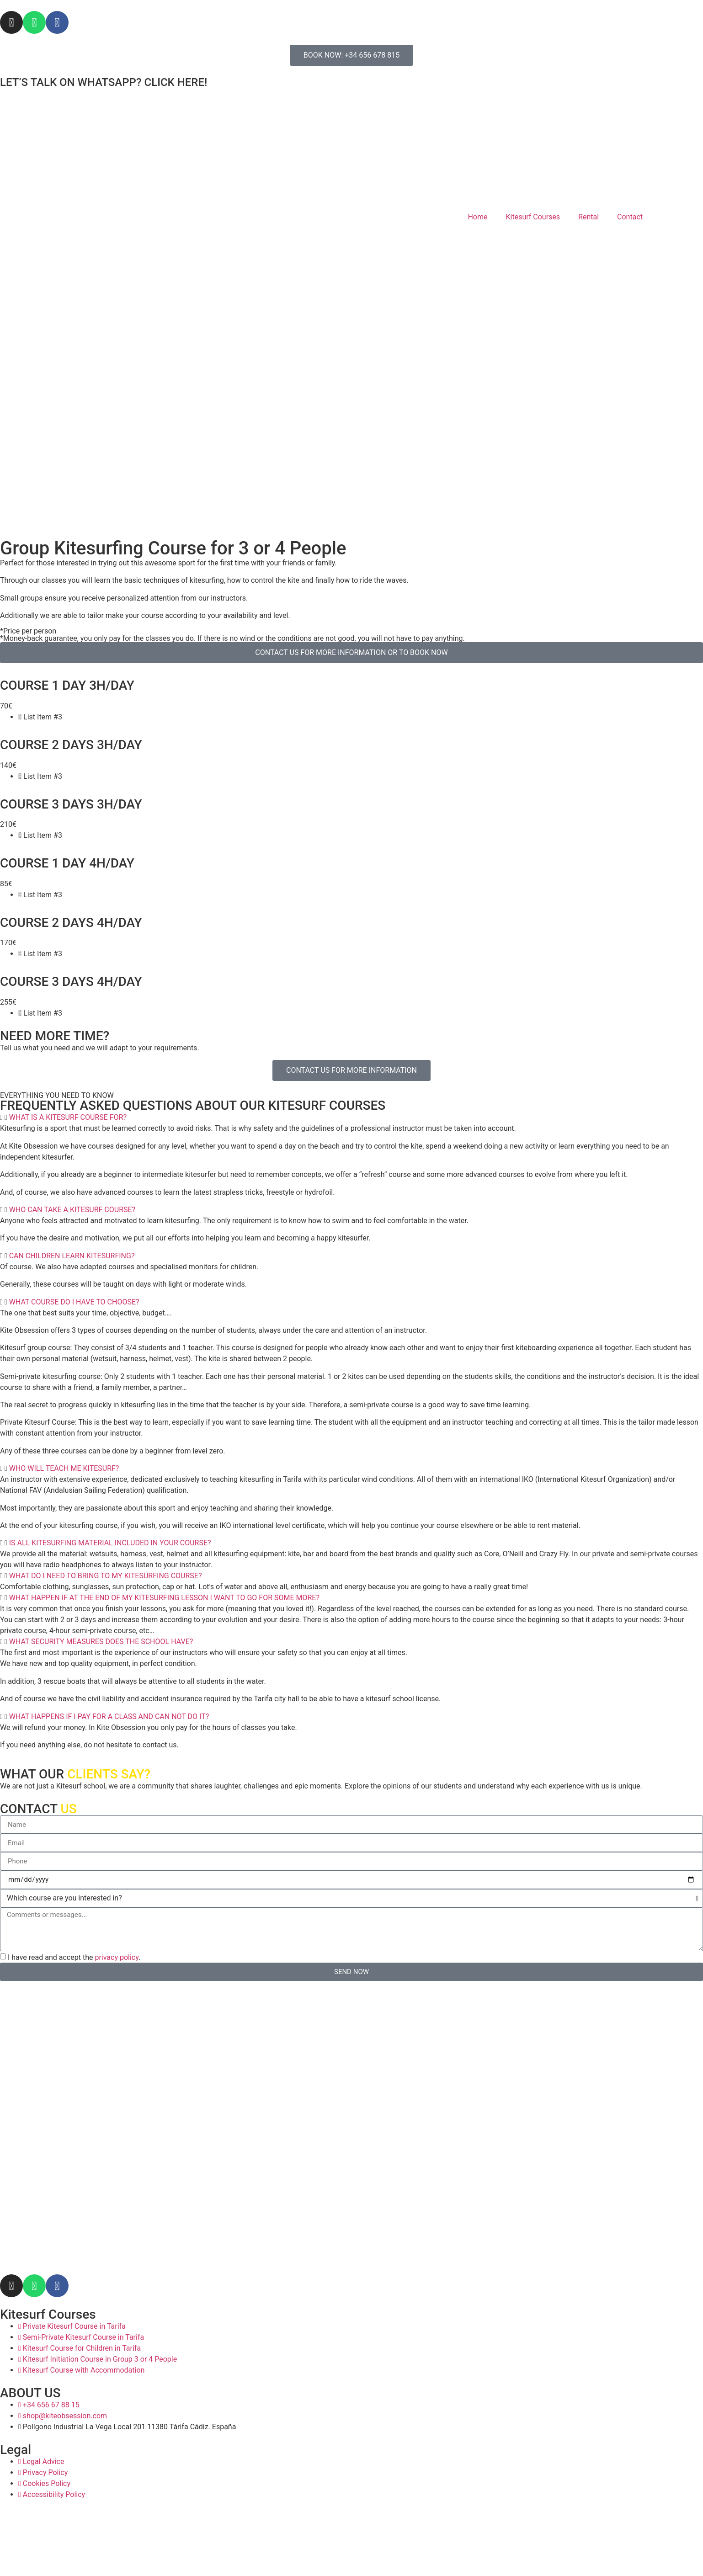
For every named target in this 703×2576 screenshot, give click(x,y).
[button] (351, 1117)
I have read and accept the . (74, 1957)
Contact (630, 217)
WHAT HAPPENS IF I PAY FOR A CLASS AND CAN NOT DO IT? (109, 1716)
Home (477, 217)
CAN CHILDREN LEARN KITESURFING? (72, 1255)
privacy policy (116, 1957)
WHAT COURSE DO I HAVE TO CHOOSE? (74, 1302)
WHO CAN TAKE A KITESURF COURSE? (72, 1209)
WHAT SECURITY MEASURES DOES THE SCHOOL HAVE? (101, 1641)
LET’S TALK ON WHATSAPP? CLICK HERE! (103, 82)
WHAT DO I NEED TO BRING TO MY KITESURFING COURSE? (105, 1575)
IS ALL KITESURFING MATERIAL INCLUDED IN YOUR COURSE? (110, 1542)
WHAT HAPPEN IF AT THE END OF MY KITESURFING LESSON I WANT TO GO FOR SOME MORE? (164, 1597)
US (68, 1808)
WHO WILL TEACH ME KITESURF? (64, 1468)
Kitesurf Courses (533, 217)
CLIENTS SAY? (108, 1774)
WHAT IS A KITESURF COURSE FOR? (68, 1117)
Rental (588, 217)
